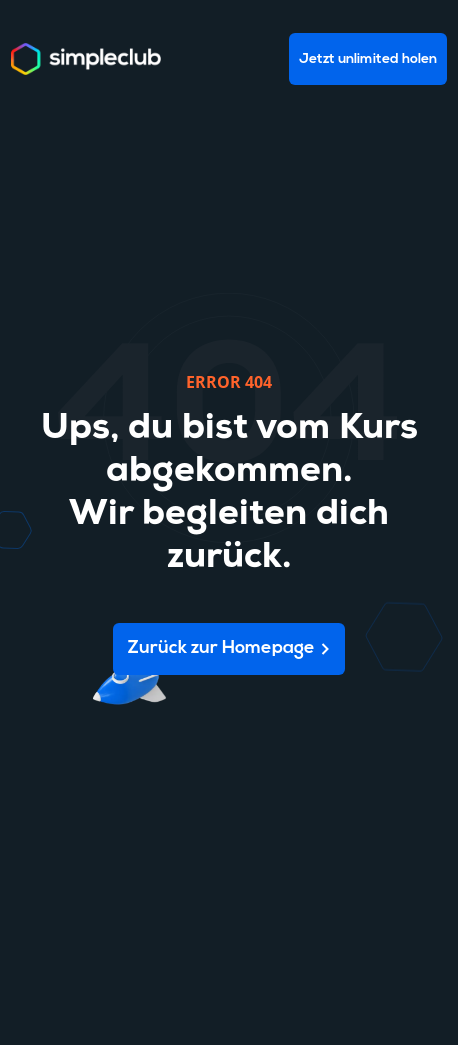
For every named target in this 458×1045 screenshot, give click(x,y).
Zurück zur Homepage (221, 648)
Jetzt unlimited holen (368, 59)
